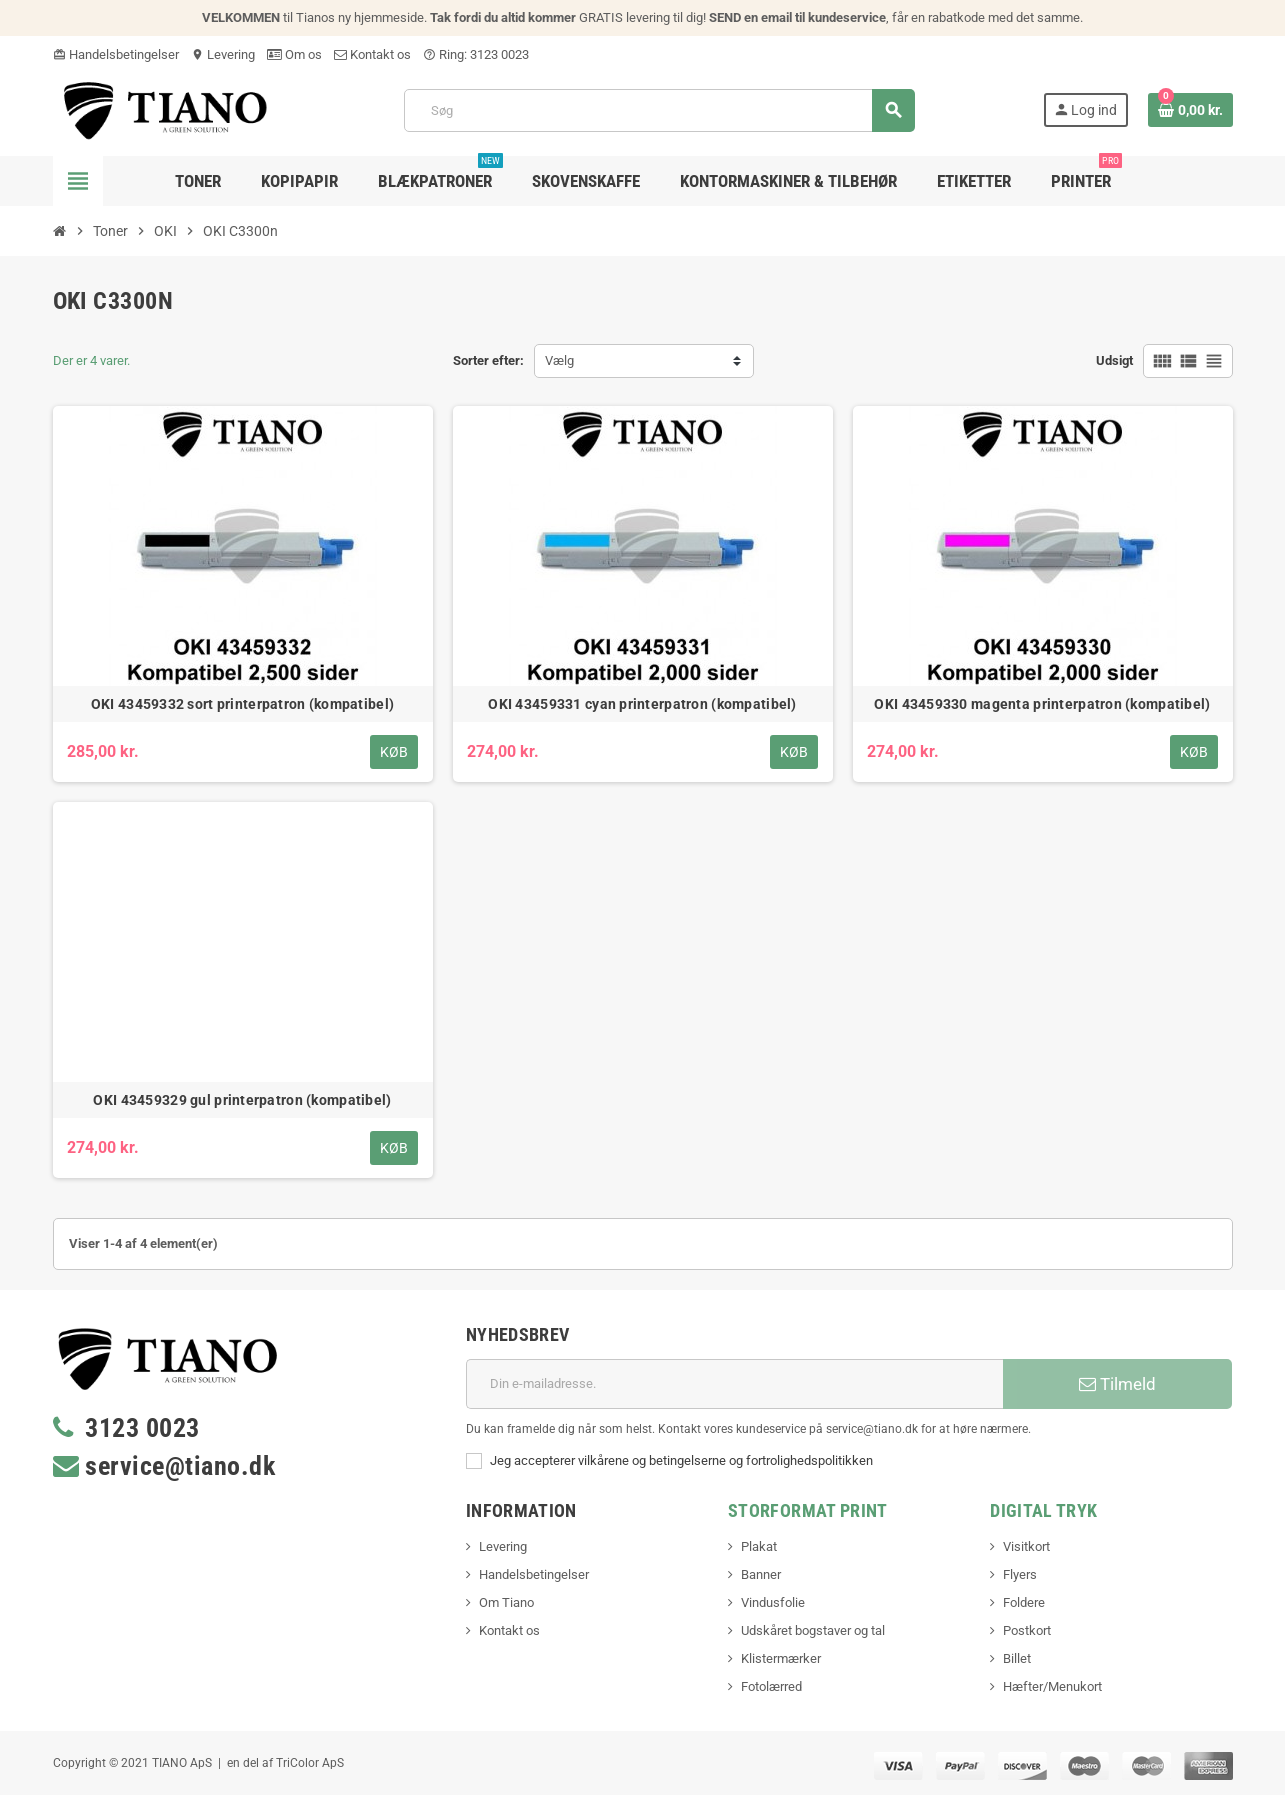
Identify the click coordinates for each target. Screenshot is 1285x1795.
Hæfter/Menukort (1052, 1686)
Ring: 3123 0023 (476, 54)
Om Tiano (506, 1602)
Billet (1017, 1658)
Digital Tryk (1043, 1510)
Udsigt (1114, 360)
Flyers (1020, 1574)
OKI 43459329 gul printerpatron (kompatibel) (242, 1100)
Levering (223, 54)
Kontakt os (372, 54)
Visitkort (1026, 1546)
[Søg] (659, 110)
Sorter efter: (488, 360)
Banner (761, 1574)
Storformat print (808, 1510)
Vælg (559, 360)
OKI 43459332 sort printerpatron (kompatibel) (242, 704)
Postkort (1027, 1630)
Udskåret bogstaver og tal (813, 1630)
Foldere (1024, 1602)
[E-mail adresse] (734, 1384)
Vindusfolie (773, 1602)
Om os (294, 54)
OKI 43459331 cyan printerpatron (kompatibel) (642, 704)
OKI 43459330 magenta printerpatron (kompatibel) (1042, 704)
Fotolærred (771, 1686)
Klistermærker (781, 1658)
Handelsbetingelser (116, 54)
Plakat (759, 1546)
